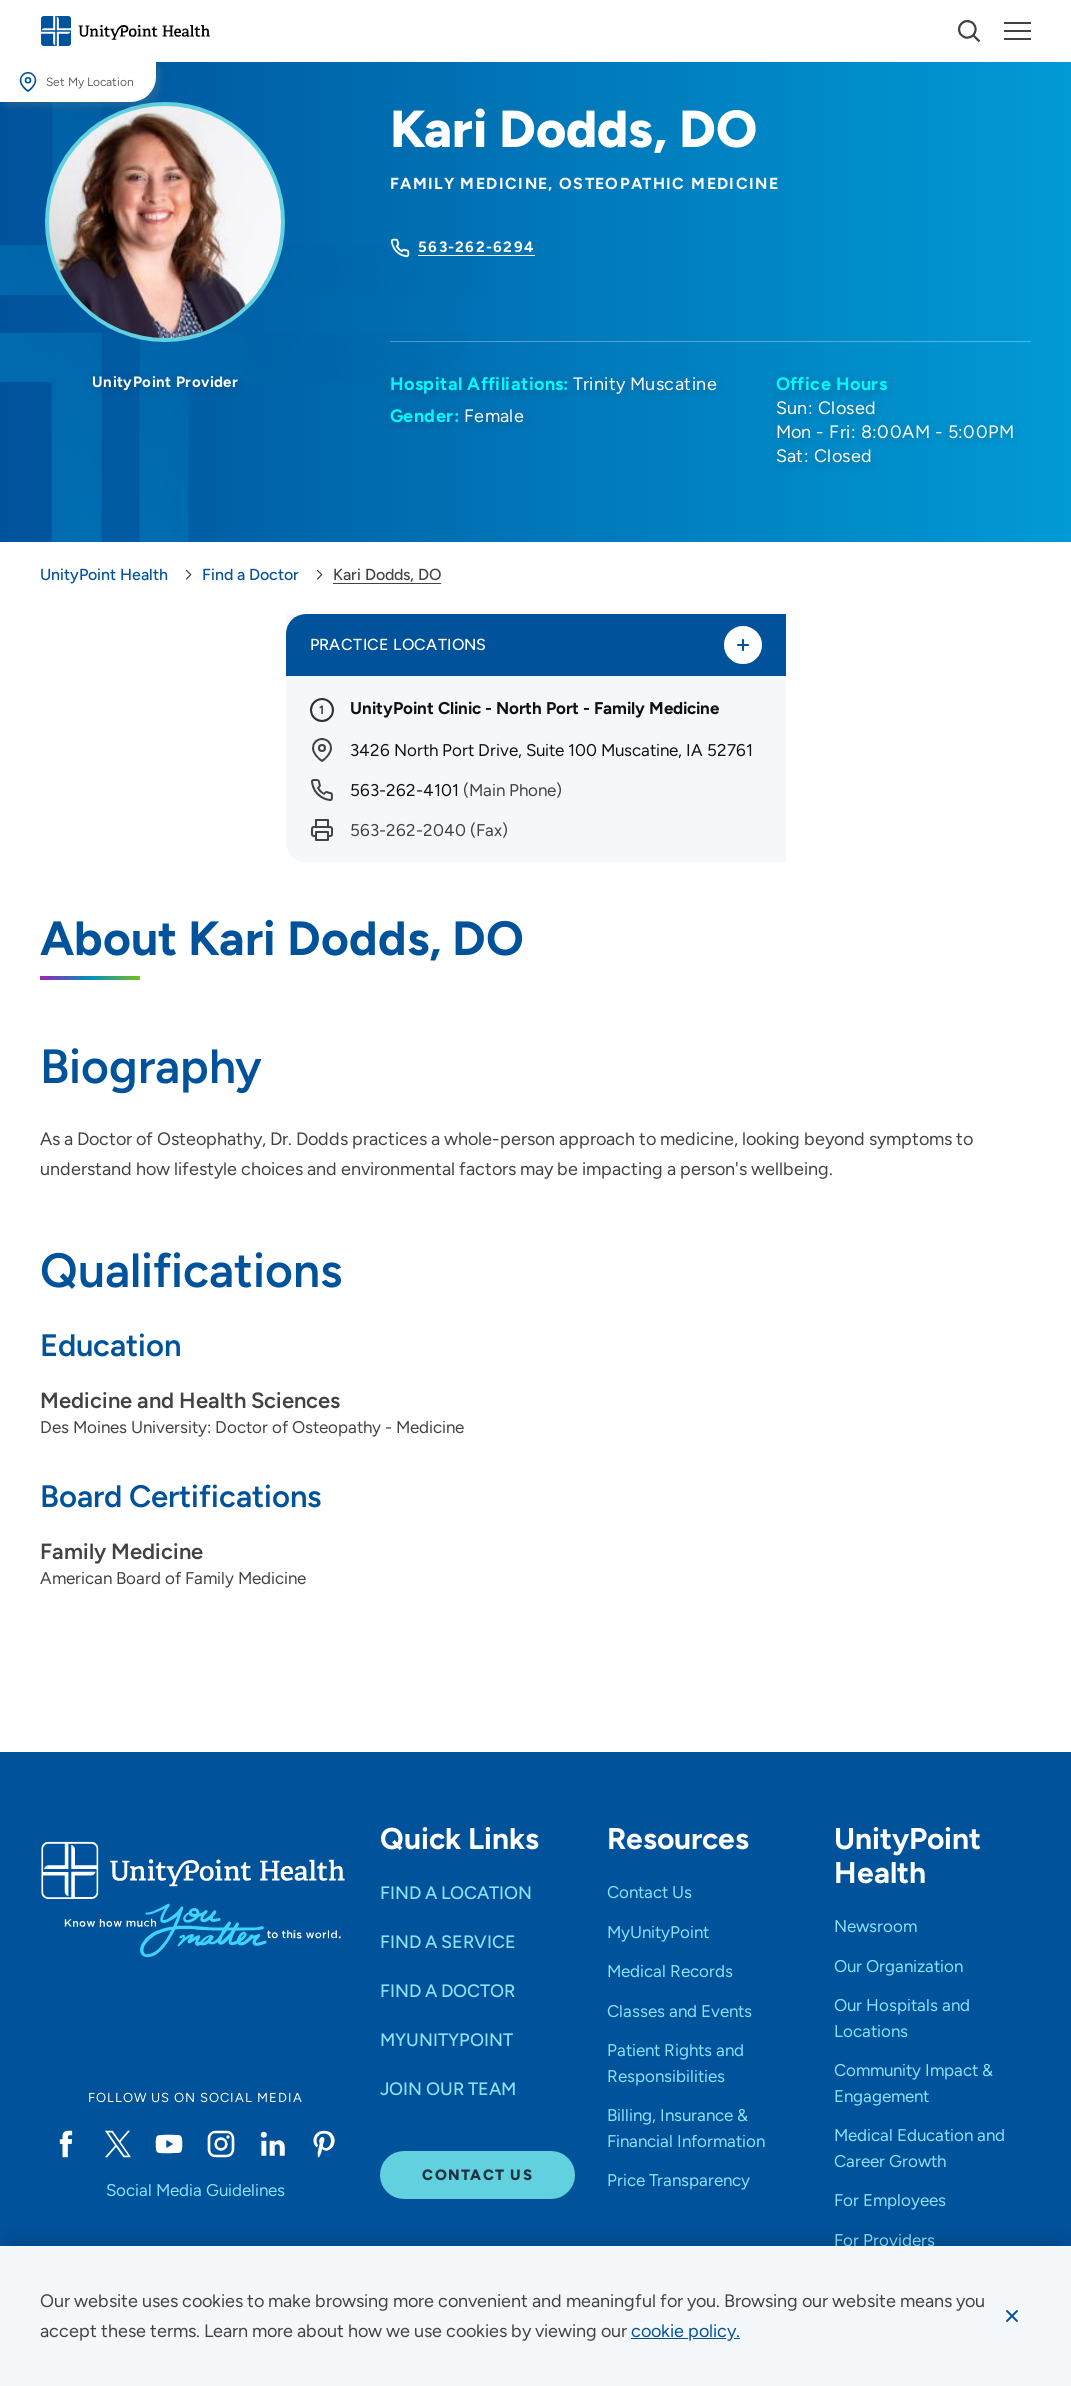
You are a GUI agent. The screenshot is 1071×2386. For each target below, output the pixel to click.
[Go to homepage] (125, 31)
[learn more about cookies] (685, 2331)
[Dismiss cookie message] (1012, 2316)
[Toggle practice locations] (743, 645)
